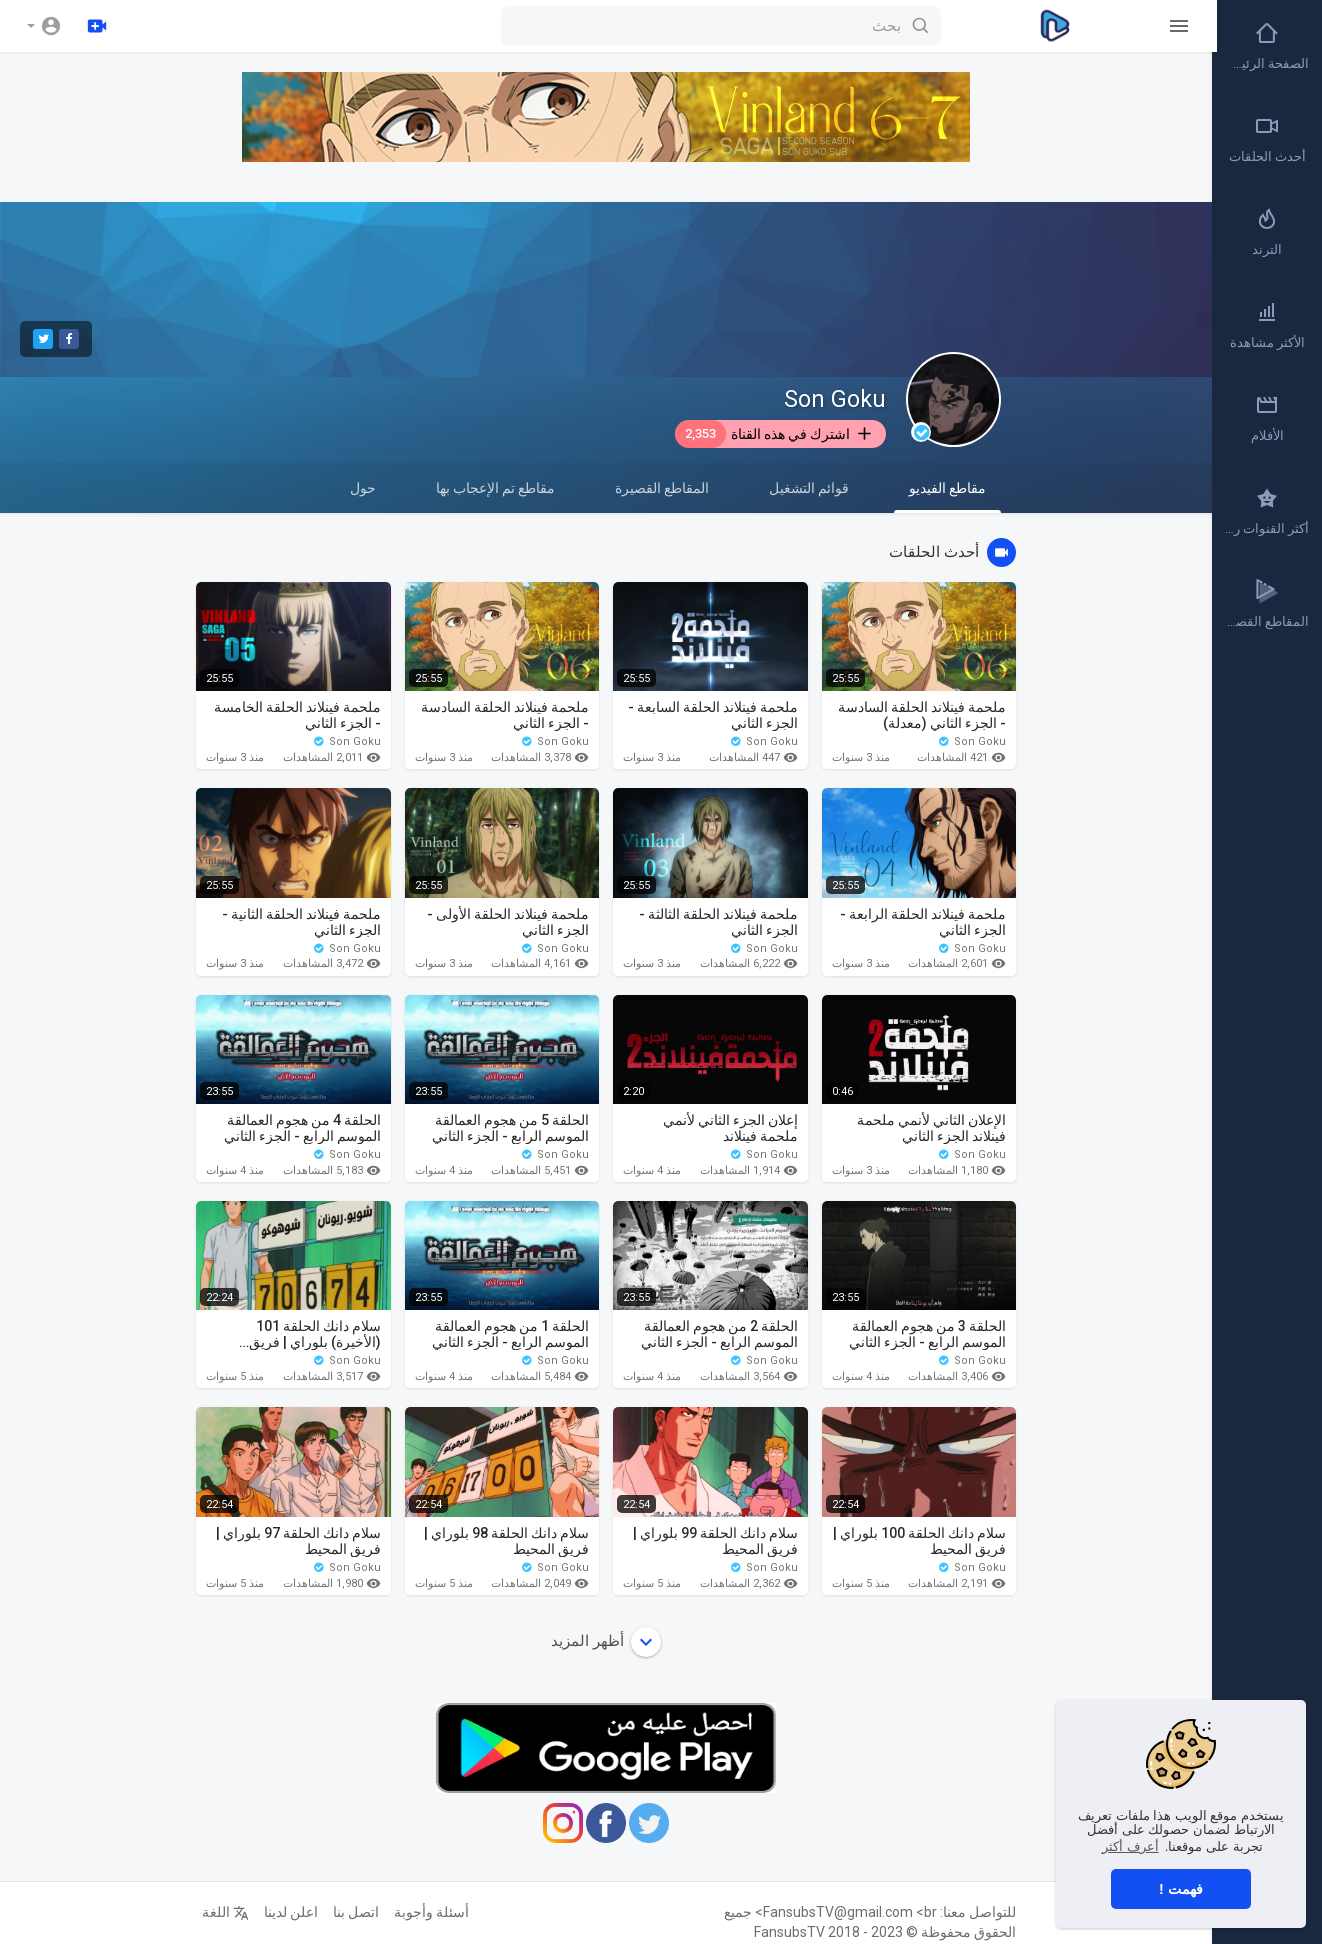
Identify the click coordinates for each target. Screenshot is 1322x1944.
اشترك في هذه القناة (774, 434)
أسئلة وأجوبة (431, 1912)
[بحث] (716, 26)
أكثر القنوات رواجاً (1266, 511)
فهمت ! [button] (1181, 1889)
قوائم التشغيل (809, 488)
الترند (1267, 232)
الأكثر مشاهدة (1267, 325)
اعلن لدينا (291, 1912)
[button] (44, 26)
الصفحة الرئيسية (1266, 46)
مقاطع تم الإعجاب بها (495, 488)
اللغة (225, 1912)
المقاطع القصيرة (662, 488)
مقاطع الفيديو (947, 496)
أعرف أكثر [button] (1130, 1846)
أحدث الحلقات (1267, 139)
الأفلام (1267, 418)
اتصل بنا (356, 1912)
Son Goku (835, 399)
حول (363, 488)
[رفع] (97, 26)
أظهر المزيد (606, 1642)
